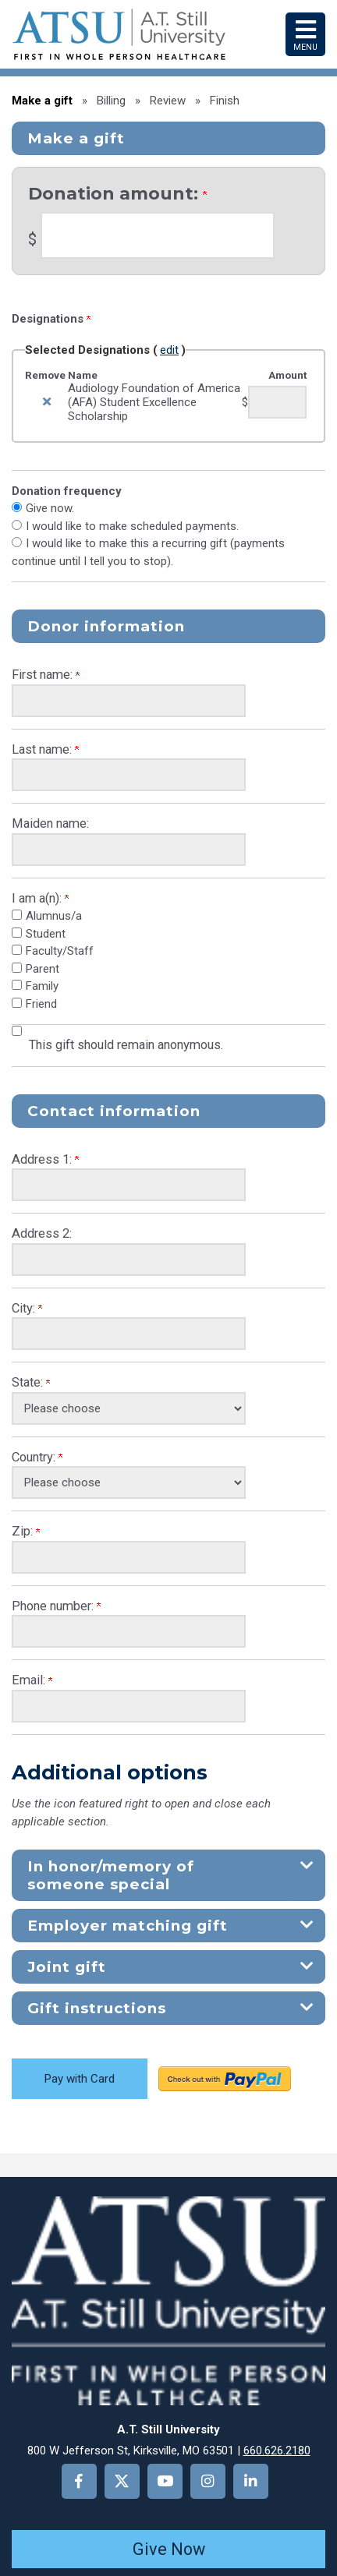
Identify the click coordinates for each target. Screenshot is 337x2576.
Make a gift (42, 101)
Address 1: (45, 1159)
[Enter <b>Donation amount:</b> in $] (158, 235)
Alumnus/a (54, 916)
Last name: (45, 749)
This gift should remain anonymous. (126, 1044)
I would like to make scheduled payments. (132, 526)
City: (27, 1308)
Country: (37, 1457)
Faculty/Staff (60, 951)
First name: (46, 674)
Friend (41, 1004)
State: (31, 1382)
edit (169, 350)
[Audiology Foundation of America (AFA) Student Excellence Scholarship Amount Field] (277, 402)
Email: (32, 1680)
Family (42, 986)
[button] (168, 1875)
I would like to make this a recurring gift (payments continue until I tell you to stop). (148, 552)
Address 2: (42, 1233)
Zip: (26, 1531)
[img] (47, 402)
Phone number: (56, 1606)
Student (46, 934)
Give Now (169, 2549)
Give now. (50, 508)
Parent (42, 969)
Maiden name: (50, 823)
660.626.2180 (276, 2450)
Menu (305, 34)
